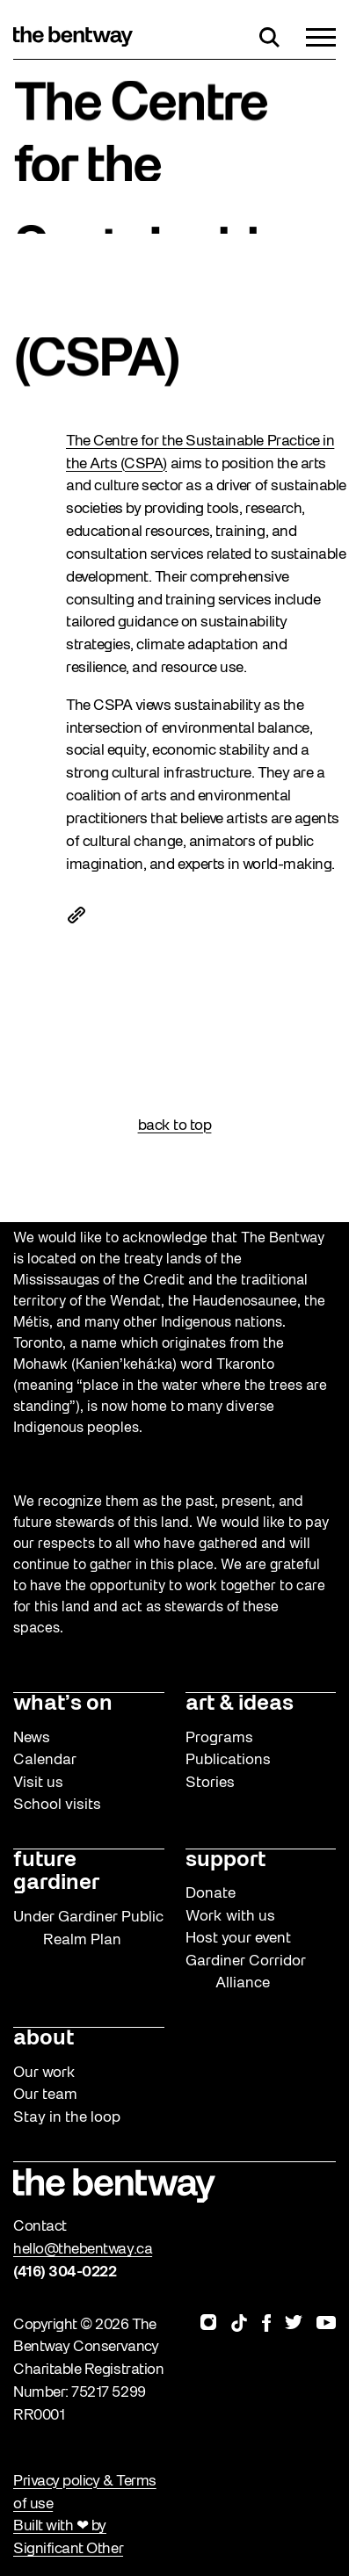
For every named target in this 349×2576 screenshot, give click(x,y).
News (31, 1738)
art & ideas (239, 1704)
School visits (57, 1805)
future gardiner (56, 1872)
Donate (210, 1893)
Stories (210, 1783)
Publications (228, 1760)
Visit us (38, 1783)
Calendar (44, 1760)
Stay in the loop (66, 2117)
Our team (45, 2095)
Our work (44, 2073)
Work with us (230, 1916)
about (43, 2039)
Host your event (238, 1938)
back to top (175, 1125)
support (225, 1860)
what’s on (63, 1704)
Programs (219, 1738)
